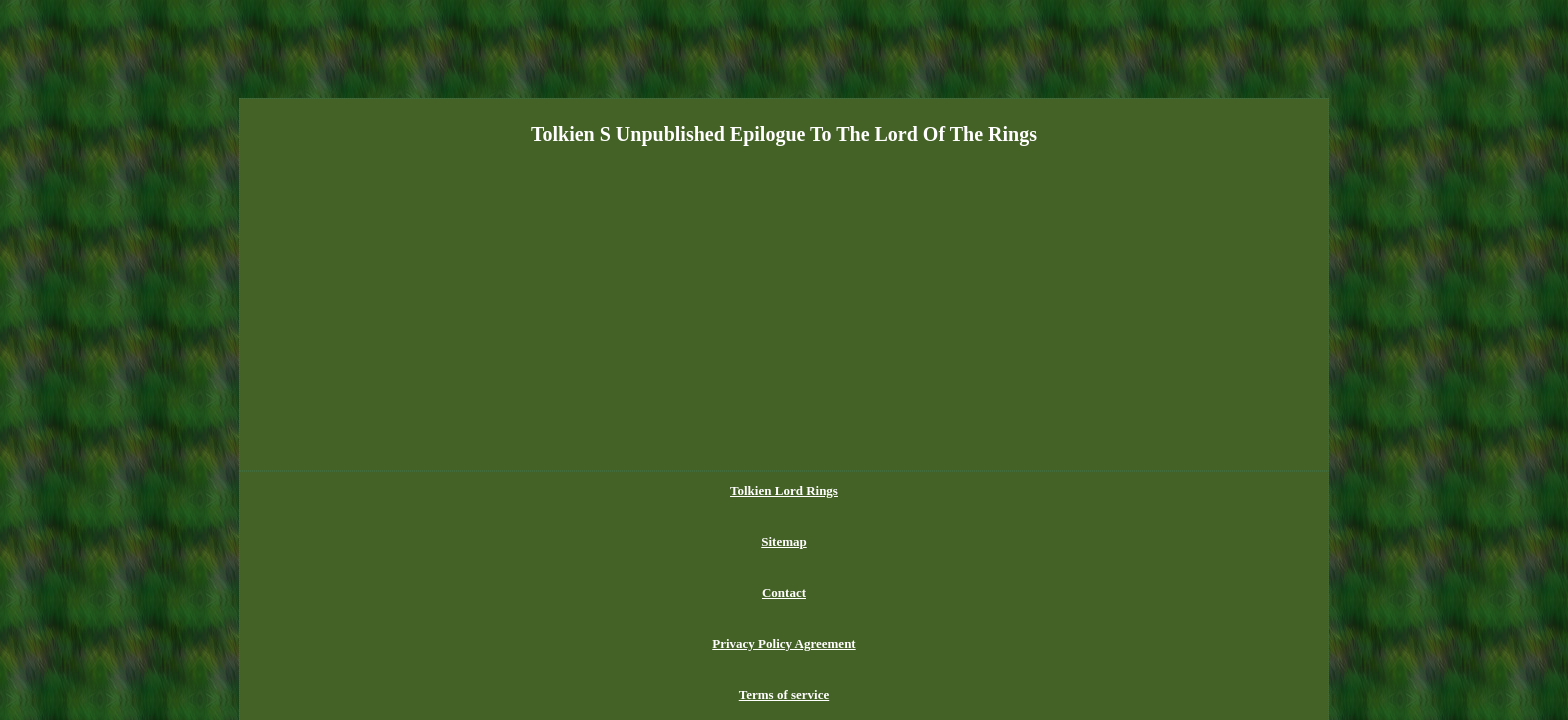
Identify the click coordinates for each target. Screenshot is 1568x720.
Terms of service (985, 490)
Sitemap (676, 490)
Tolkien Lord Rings (581, 490)
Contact (738, 490)
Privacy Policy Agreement (849, 490)
